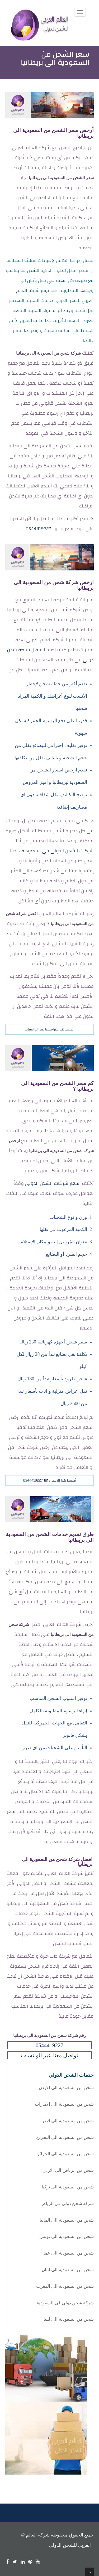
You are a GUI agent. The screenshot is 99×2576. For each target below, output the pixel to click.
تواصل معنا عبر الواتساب (49, 2055)
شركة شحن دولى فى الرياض (67, 2203)
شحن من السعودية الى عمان (67, 2253)
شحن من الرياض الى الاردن (68, 2170)
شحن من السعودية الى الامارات (64, 2104)
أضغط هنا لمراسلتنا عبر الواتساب (49, 1029)
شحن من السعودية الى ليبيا (69, 2319)
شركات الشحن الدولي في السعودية (57, 851)
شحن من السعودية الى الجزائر (65, 2153)
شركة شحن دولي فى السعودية (65, 2302)
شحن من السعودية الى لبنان (68, 2269)
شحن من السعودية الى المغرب (65, 2286)
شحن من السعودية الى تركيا (68, 2186)
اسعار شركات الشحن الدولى (53, 1183)
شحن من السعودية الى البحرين (65, 2137)
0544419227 (38, 528)
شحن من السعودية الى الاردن (66, 2087)
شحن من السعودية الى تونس (66, 2236)
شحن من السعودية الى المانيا (67, 2220)
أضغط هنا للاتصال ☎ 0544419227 (49, 1480)
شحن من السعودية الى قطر (68, 2120)
